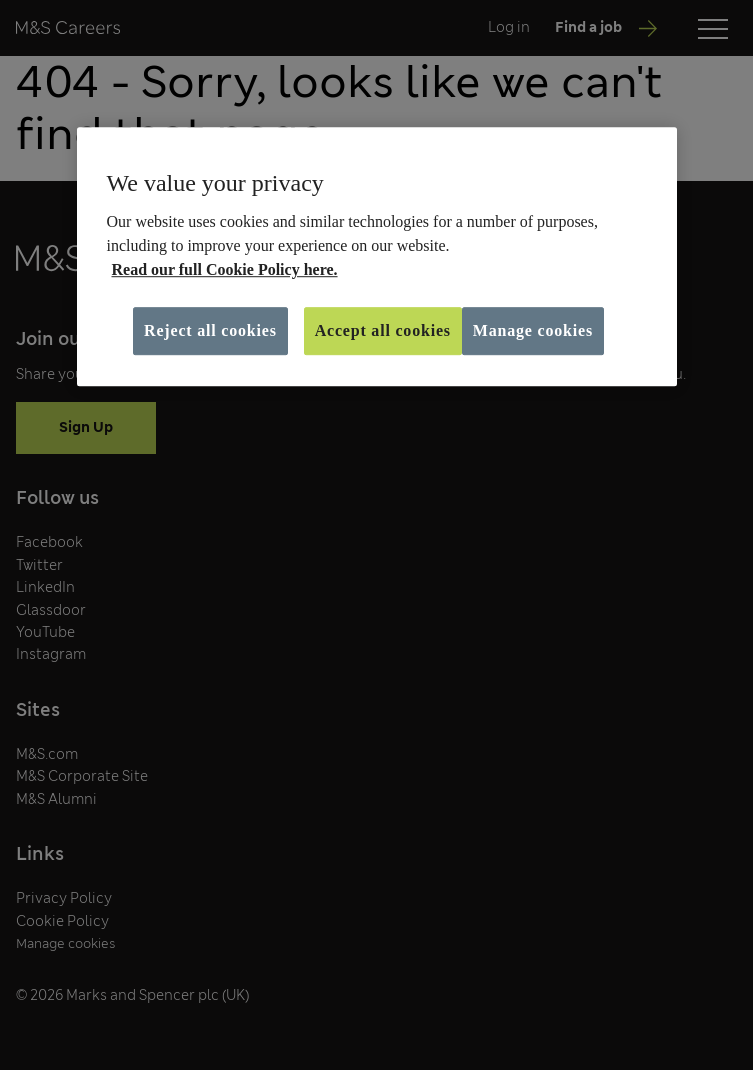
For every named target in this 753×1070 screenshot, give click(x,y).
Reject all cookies (210, 330)
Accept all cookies (383, 330)
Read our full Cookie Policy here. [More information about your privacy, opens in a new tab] (225, 269)
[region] (377, 257)
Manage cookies (533, 330)
